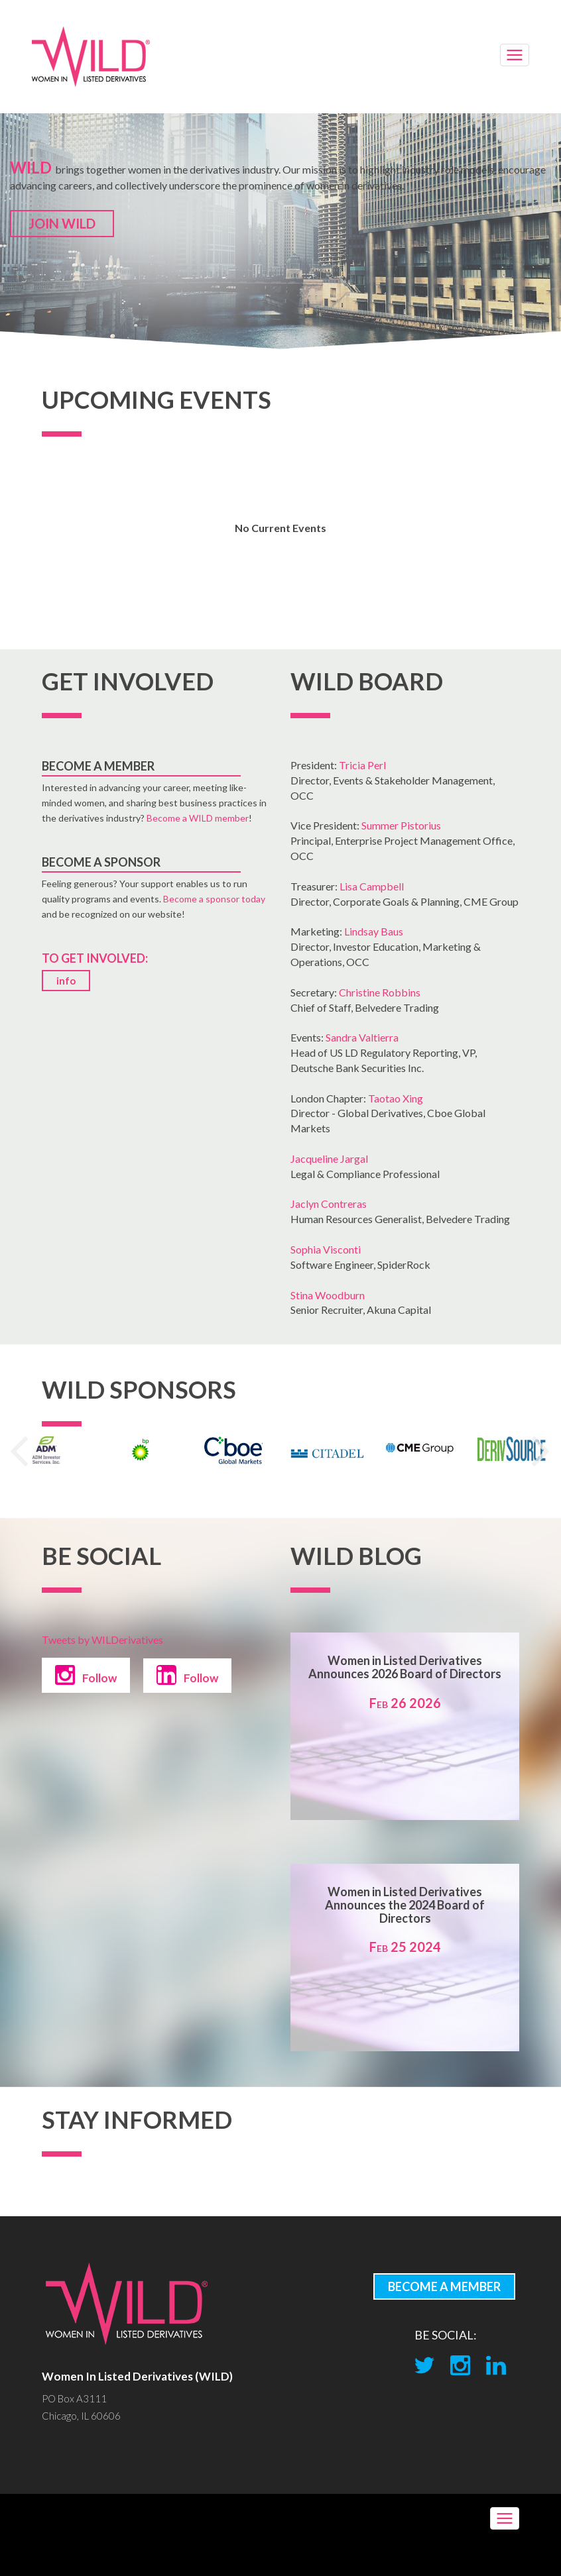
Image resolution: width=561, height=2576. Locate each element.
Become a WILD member (198, 818)
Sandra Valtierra (362, 1037)
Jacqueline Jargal (329, 1158)
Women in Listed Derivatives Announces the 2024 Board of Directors (405, 1904)
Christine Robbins (379, 992)
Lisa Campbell (372, 886)
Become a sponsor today (214, 898)
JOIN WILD (62, 223)
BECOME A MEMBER (444, 2286)
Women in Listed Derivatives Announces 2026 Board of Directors (404, 1667)
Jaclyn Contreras (328, 1203)
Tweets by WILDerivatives (102, 1639)
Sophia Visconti (325, 1249)
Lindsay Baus (373, 931)
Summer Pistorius (401, 825)
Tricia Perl (362, 765)
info (66, 981)
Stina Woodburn (327, 1295)
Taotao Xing (395, 1098)
